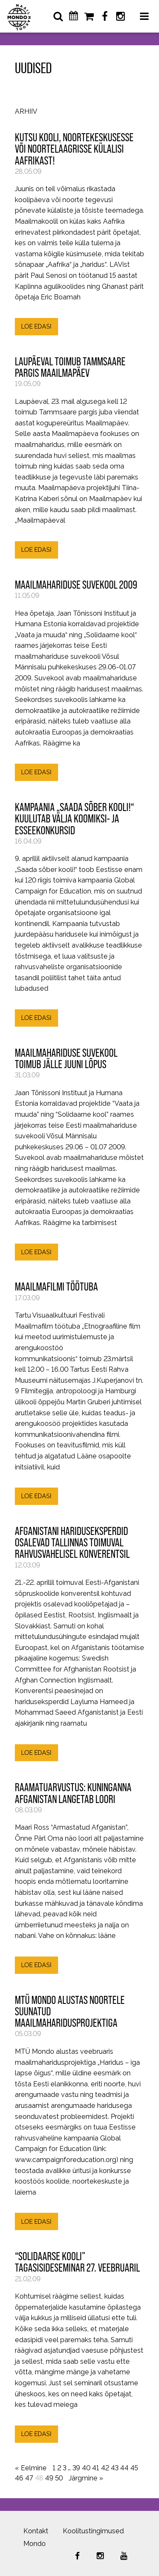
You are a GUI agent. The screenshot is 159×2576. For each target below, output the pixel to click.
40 (86, 2468)
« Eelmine (31, 2468)
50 (59, 2478)
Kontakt (35, 2531)
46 (19, 2478)
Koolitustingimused (93, 2531)
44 (124, 2468)
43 (114, 2468)
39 (76, 2468)
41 (95, 2468)
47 (29, 2478)
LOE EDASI (36, 326)
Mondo (34, 2544)
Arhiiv (26, 111)
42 (105, 2468)
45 (134, 2468)
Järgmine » (86, 2478)
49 (49, 2478)
